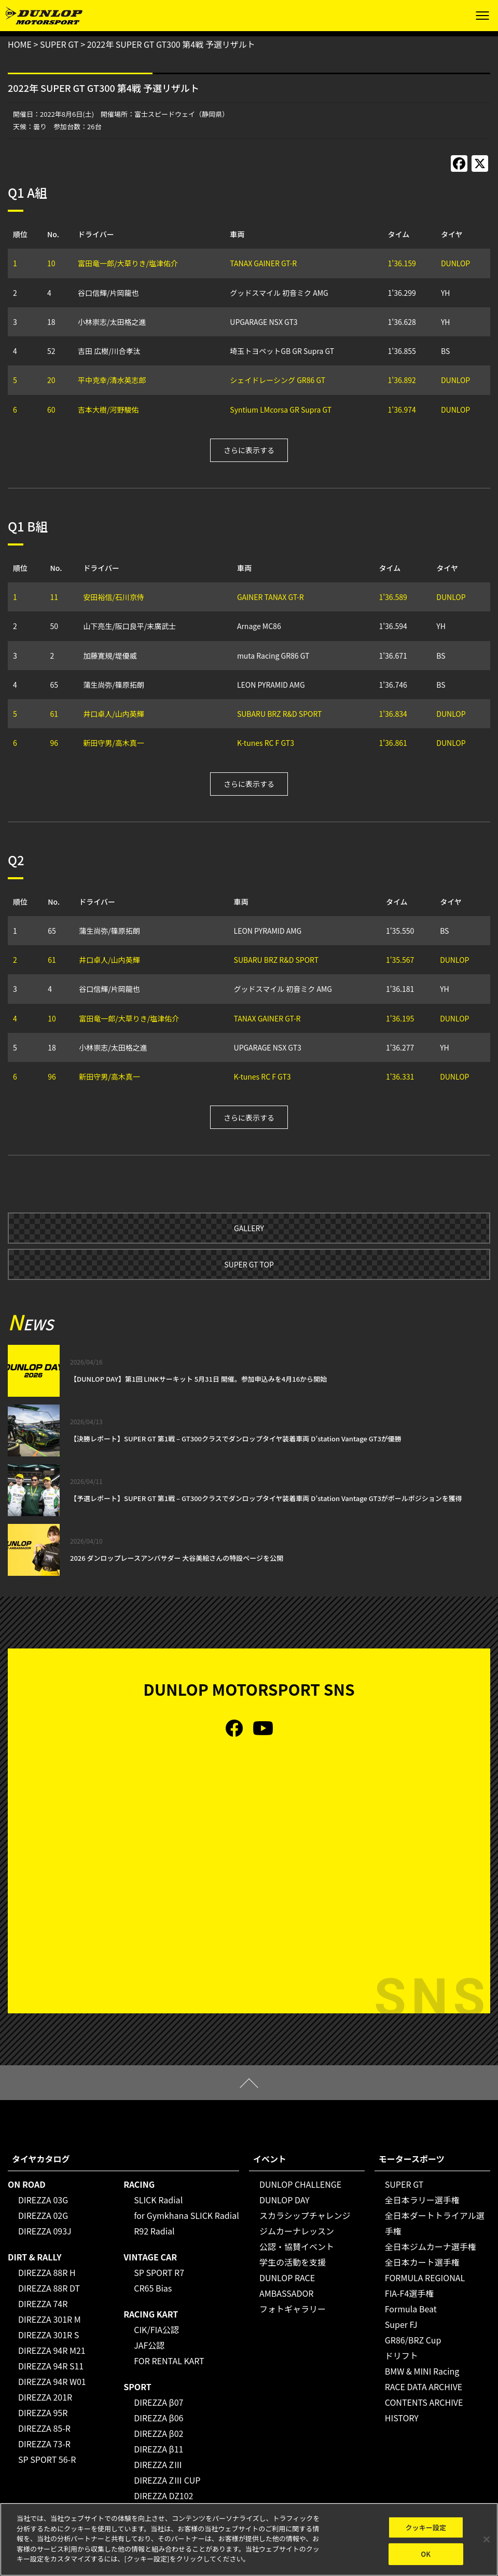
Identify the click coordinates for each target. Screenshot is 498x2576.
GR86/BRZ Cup (413, 2340)
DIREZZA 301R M (49, 2319)
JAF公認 (149, 2345)
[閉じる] (486, 2539)
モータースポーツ (412, 2158)
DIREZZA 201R (45, 2397)
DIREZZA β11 (158, 2449)
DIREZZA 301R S (48, 2334)
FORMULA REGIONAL (425, 2277)
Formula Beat (411, 2308)
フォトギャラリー (292, 2308)
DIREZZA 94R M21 (52, 2350)
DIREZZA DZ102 (163, 2495)
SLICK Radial (158, 2199)
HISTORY (402, 2417)
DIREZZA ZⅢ (158, 2464)
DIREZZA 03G (43, 2199)
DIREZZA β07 (158, 2402)
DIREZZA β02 (158, 2433)
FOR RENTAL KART (169, 2360)
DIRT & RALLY (34, 2257)
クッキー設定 (425, 2527)
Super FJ (401, 2324)
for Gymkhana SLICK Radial (186, 2215)
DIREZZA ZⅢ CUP (167, 2480)
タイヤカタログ (41, 2158)
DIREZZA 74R (42, 2303)
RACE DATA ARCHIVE (423, 2386)
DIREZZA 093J (45, 2231)
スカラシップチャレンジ (305, 2215)
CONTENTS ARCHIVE (424, 2402)
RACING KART (150, 2314)
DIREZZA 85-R (44, 2428)
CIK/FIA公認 (156, 2329)
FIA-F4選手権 (409, 2293)
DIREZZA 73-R (44, 2443)
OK (426, 2554)
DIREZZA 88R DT (49, 2288)
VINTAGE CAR (150, 2257)
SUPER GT (404, 2184)
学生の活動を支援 (292, 2262)
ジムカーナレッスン (296, 2231)
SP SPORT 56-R (47, 2459)
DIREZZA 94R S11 (51, 2366)
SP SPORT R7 (159, 2272)
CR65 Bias (153, 2288)
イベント (269, 2158)
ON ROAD (27, 2184)
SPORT (137, 2386)
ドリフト (401, 2355)
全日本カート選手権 (422, 2262)
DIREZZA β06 (158, 2417)
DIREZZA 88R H (47, 2272)
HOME (20, 44)
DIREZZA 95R (42, 2412)
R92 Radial (154, 2231)
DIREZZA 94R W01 (52, 2381)
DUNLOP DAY (284, 2199)
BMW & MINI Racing (422, 2371)
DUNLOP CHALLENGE (300, 2184)
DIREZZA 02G (43, 2215)
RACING (139, 2184)
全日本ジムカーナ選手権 (430, 2246)
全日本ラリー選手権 (422, 2199)
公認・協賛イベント (296, 2246)
